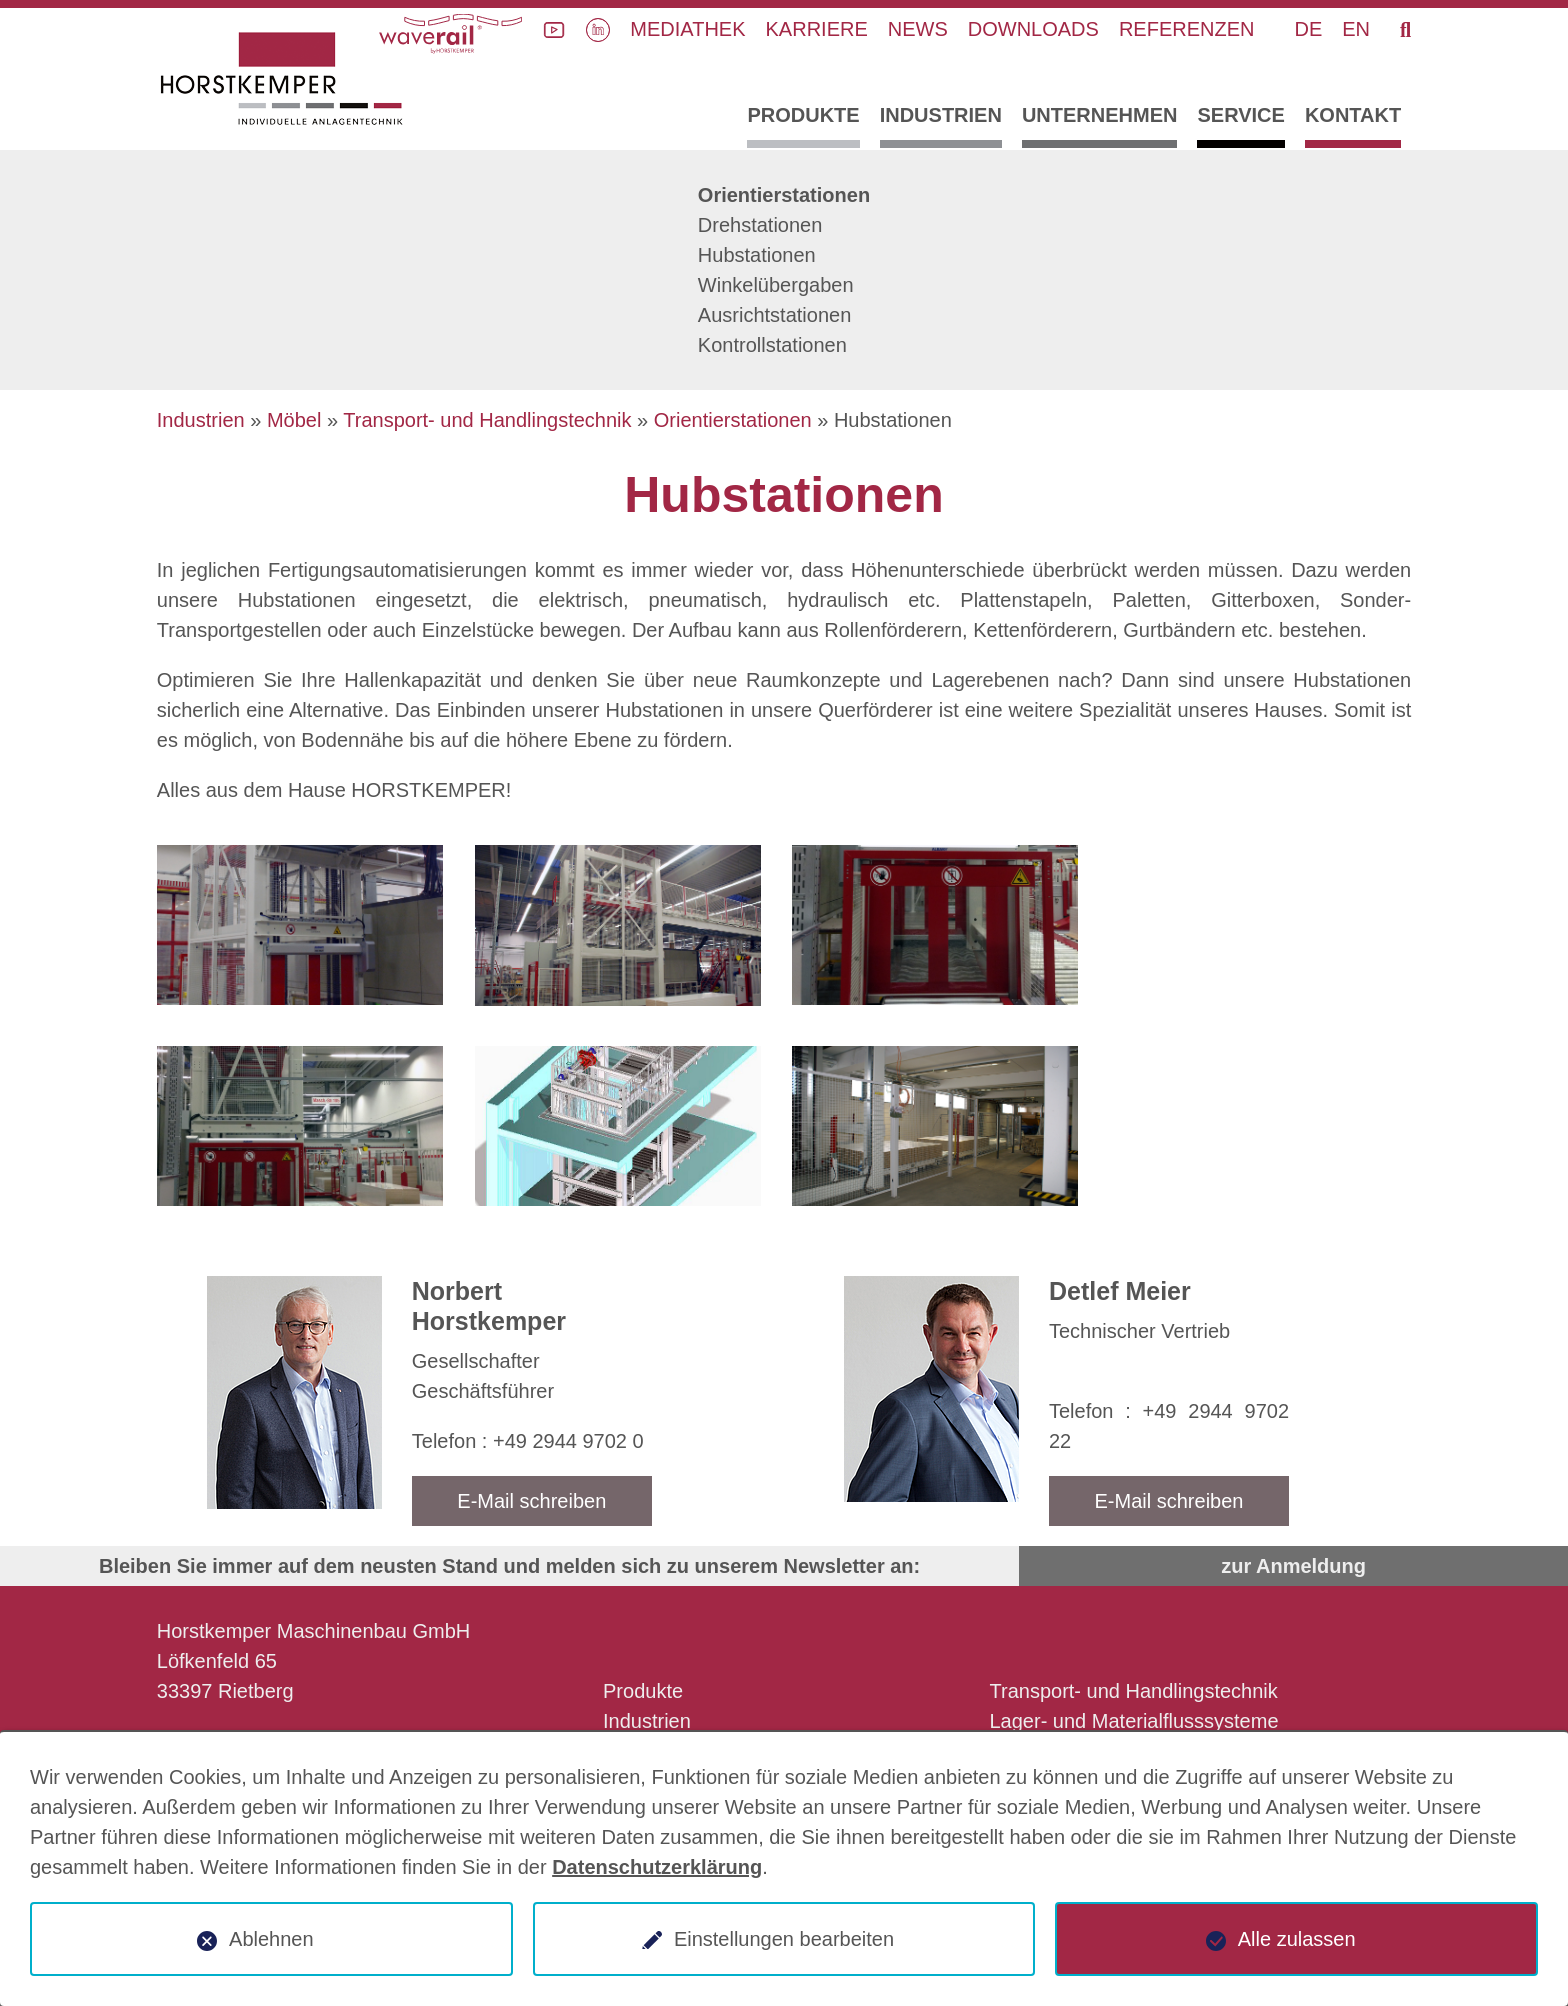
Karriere (817, 29)
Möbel (294, 420)
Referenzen (1187, 29)
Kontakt (1353, 115)
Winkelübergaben (776, 285)
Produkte (803, 115)
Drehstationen (760, 225)
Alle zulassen (1297, 1939)
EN (1356, 29)
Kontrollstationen (772, 345)
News (918, 29)
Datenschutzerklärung (657, 1867)
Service (1240, 115)
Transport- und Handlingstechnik (487, 420)
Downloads (1033, 29)
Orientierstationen (784, 195)
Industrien (941, 115)
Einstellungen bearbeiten (784, 1939)
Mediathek (687, 29)
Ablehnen (271, 1939)
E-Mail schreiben (531, 1501)
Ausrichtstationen (774, 315)
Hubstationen (757, 255)
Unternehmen (1100, 115)
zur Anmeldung (1293, 1566)
